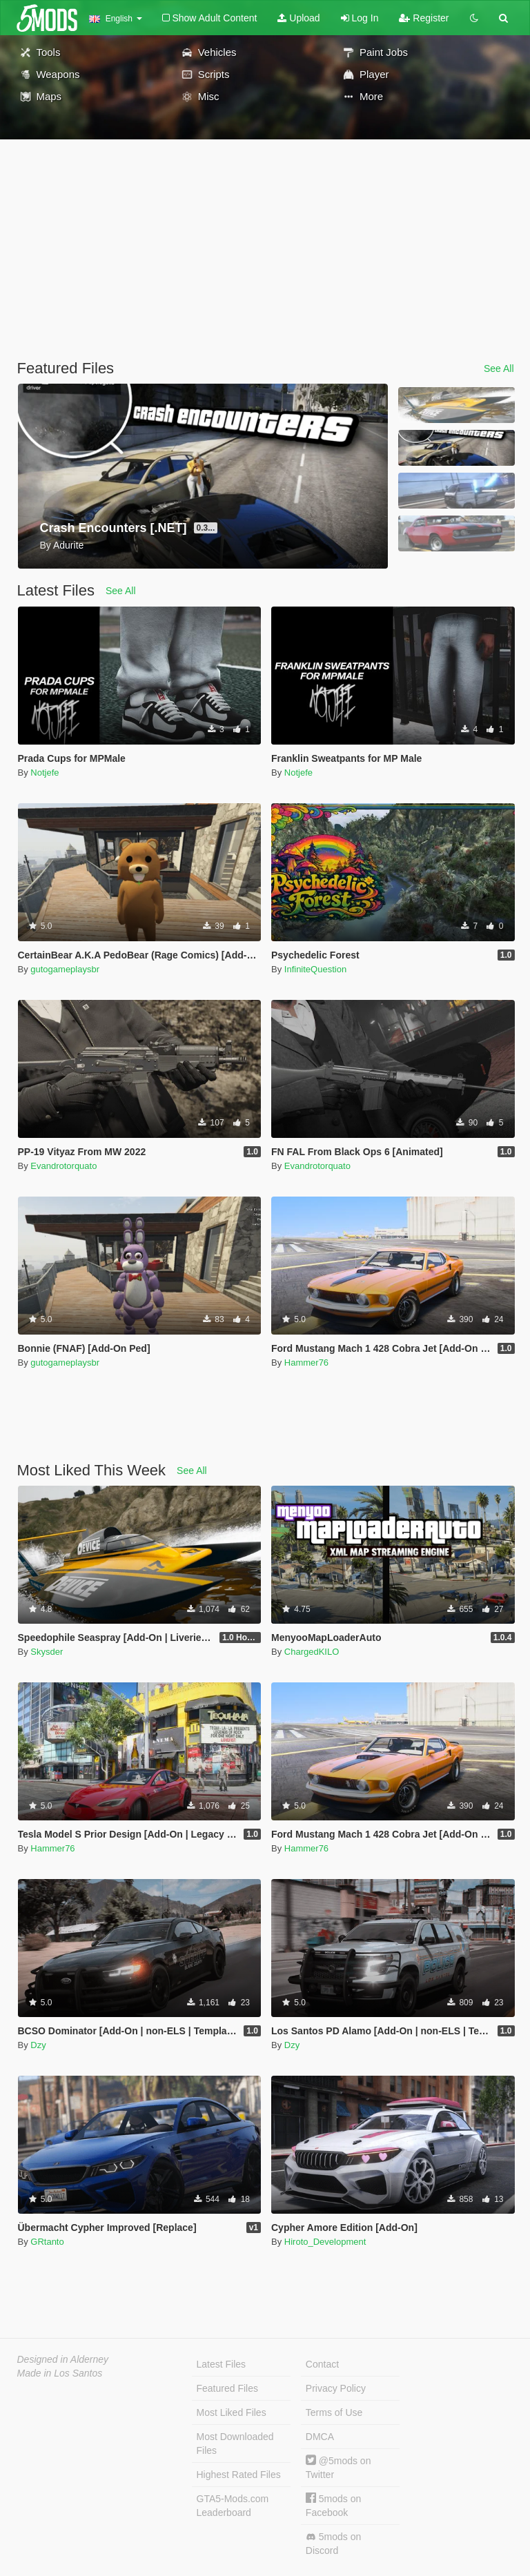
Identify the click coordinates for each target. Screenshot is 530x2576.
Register (424, 17)
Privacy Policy (336, 2388)
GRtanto (46, 2241)
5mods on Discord (333, 2543)
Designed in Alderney (63, 2359)
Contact (322, 2364)
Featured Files (227, 2388)
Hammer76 (306, 1362)
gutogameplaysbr (64, 969)
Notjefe (44, 772)
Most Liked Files (231, 2412)
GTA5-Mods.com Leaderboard (233, 2505)
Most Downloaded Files (235, 2443)
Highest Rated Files (239, 2474)
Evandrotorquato (63, 1166)
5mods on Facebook (333, 2505)
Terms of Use (334, 2412)
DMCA (320, 2436)
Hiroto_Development (325, 2241)
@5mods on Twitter (338, 2467)
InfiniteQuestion (315, 969)
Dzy (38, 2045)
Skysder (46, 1651)
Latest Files (221, 2364)
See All (499, 368)
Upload (298, 17)
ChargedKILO (312, 1651)
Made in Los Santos (60, 2373)
